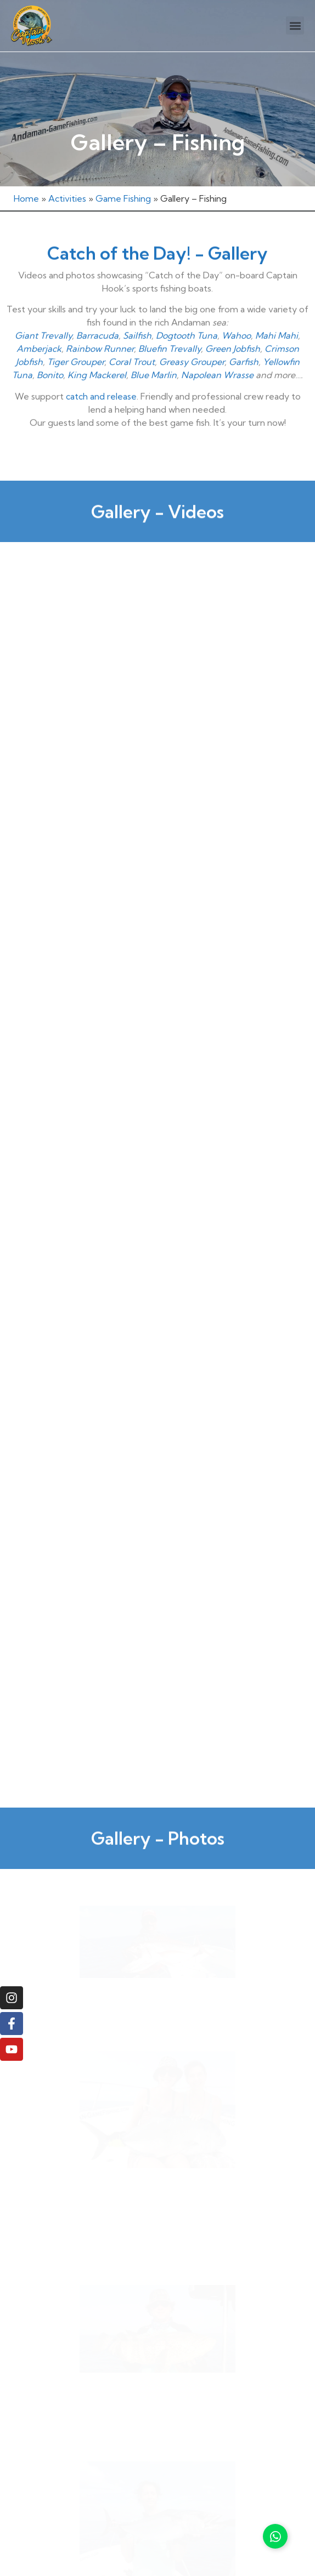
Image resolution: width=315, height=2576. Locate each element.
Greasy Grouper (191, 332)
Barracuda (97, 305)
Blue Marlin (154, 345)
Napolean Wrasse (217, 345)
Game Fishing (123, 198)
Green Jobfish (232, 319)
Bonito (50, 345)
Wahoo (236, 305)
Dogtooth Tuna (186, 305)
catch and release (101, 366)
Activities (67, 198)
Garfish (243, 332)
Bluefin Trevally (169, 319)
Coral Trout (132, 332)
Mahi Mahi (276, 305)
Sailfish (137, 305)
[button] (295, 25)
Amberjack (38, 319)
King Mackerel (97, 345)
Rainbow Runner (100, 319)
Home (26, 198)
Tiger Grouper (75, 332)
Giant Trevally (43, 305)
